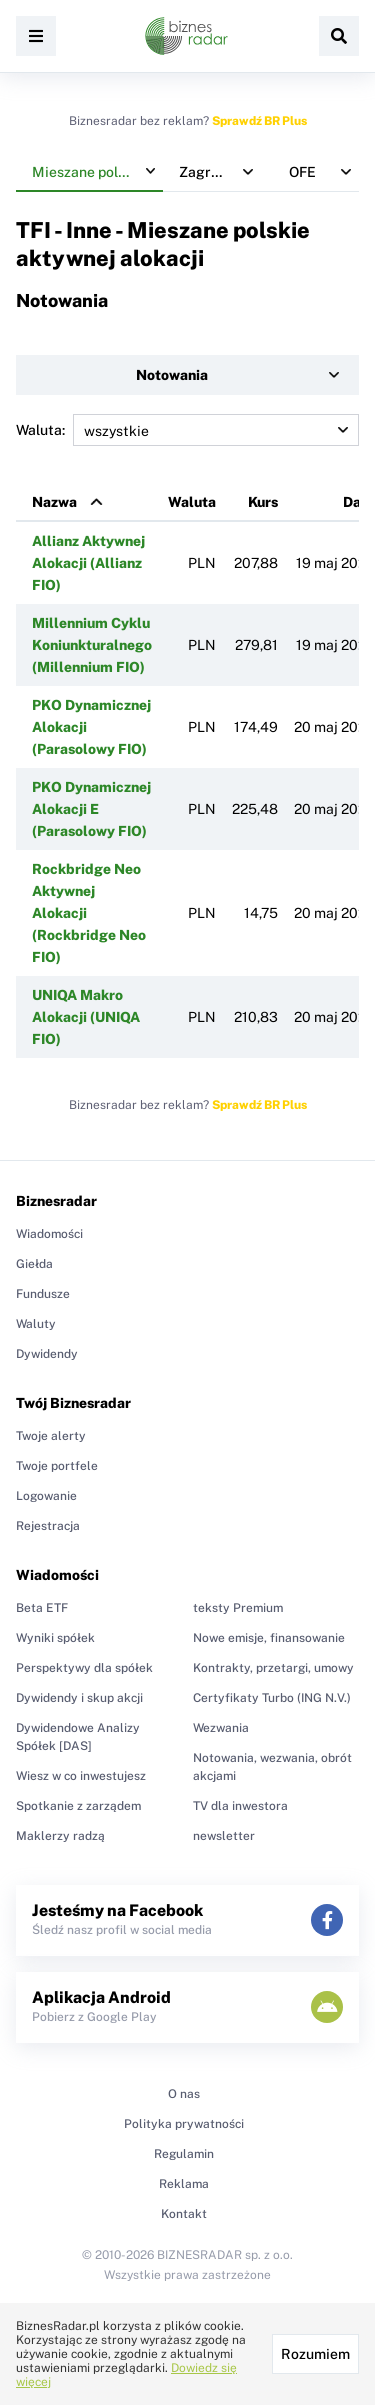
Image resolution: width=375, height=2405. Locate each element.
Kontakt (184, 2214)
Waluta (192, 502)
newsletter (224, 1836)
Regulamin (184, 2154)
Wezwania (221, 1728)
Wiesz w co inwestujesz (81, 1776)
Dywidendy (47, 1354)
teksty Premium (238, 1608)
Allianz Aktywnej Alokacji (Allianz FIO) (88, 563)
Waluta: (187, 430)
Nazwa (54, 502)
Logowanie (46, 1496)
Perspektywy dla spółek (84, 1668)
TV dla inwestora (240, 1806)
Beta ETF (42, 1608)
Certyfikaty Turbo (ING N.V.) (272, 1698)
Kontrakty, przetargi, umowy (273, 1668)
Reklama (184, 2184)
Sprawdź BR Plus (259, 121)
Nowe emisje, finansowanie (269, 1638)
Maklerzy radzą (60, 1836)
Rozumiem (315, 2354)
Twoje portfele (57, 1466)
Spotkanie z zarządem (78, 1806)
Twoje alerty (51, 1436)
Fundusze (43, 1294)
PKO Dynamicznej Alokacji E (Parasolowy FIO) (91, 809)
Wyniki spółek (55, 1638)
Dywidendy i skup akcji (79, 1698)
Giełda (34, 1264)
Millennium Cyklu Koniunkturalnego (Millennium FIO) (92, 645)
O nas (184, 2094)
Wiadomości (49, 1234)
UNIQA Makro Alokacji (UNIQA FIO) (86, 1017)
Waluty (36, 1324)
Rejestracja (48, 1526)
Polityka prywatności (184, 2124)
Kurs (263, 502)
